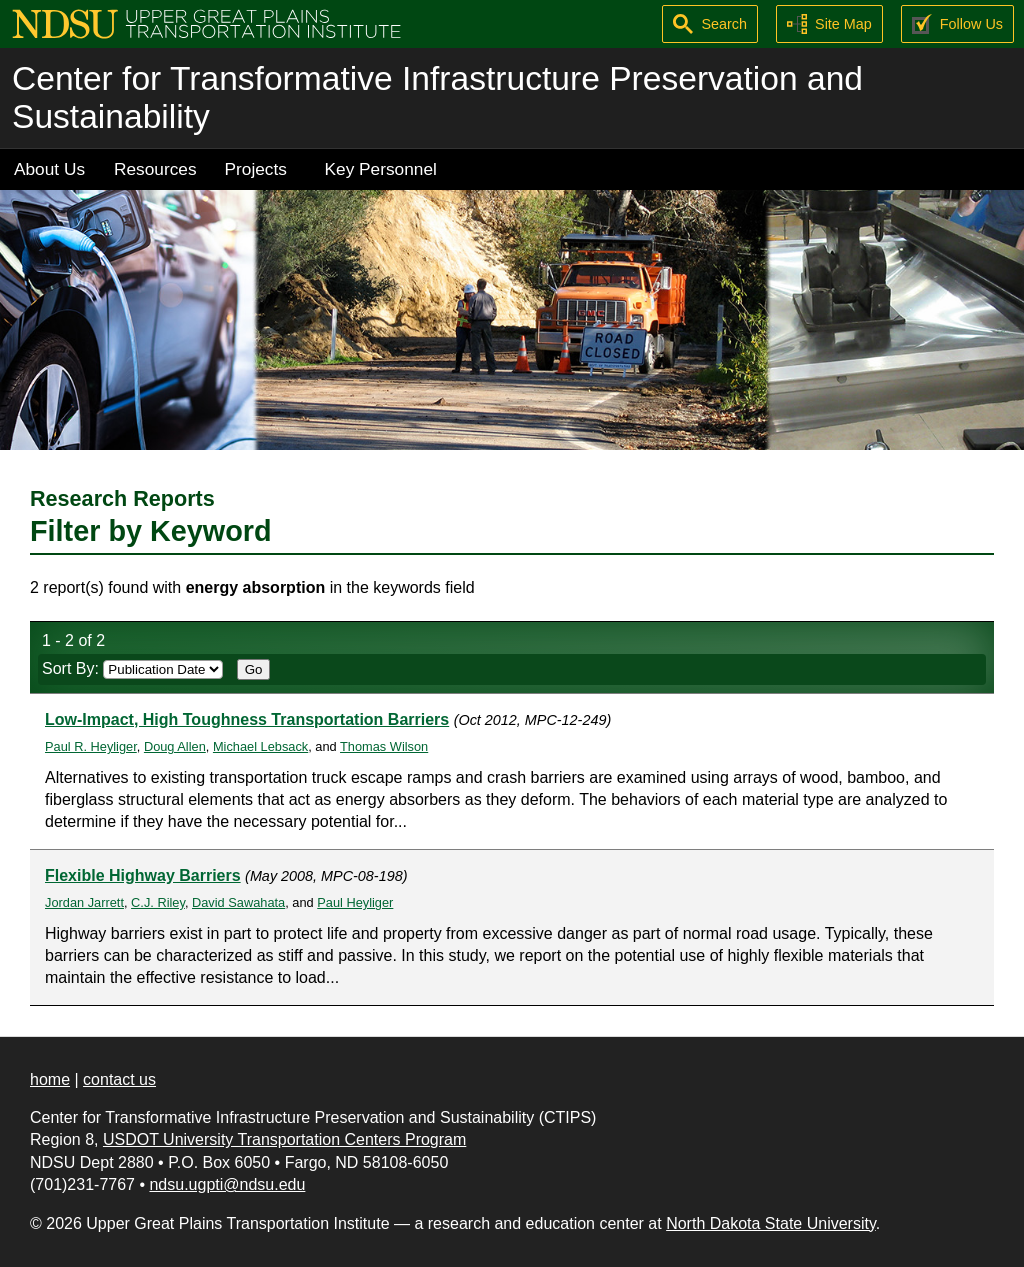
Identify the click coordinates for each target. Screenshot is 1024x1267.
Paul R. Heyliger (91, 746)
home (50, 1079)
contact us (119, 1079)
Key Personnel (381, 169)
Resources (155, 169)
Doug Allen (175, 746)
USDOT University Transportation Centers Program (284, 1139)
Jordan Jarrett (84, 902)
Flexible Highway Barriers (143, 875)
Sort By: (132, 668)
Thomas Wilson (384, 746)
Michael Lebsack (260, 746)
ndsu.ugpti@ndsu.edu (227, 1184)
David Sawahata (238, 902)
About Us (49, 169)
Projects (256, 169)
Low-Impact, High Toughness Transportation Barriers (247, 719)
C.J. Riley (158, 902)
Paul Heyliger (355, 902)
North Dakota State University (771, 1223)
